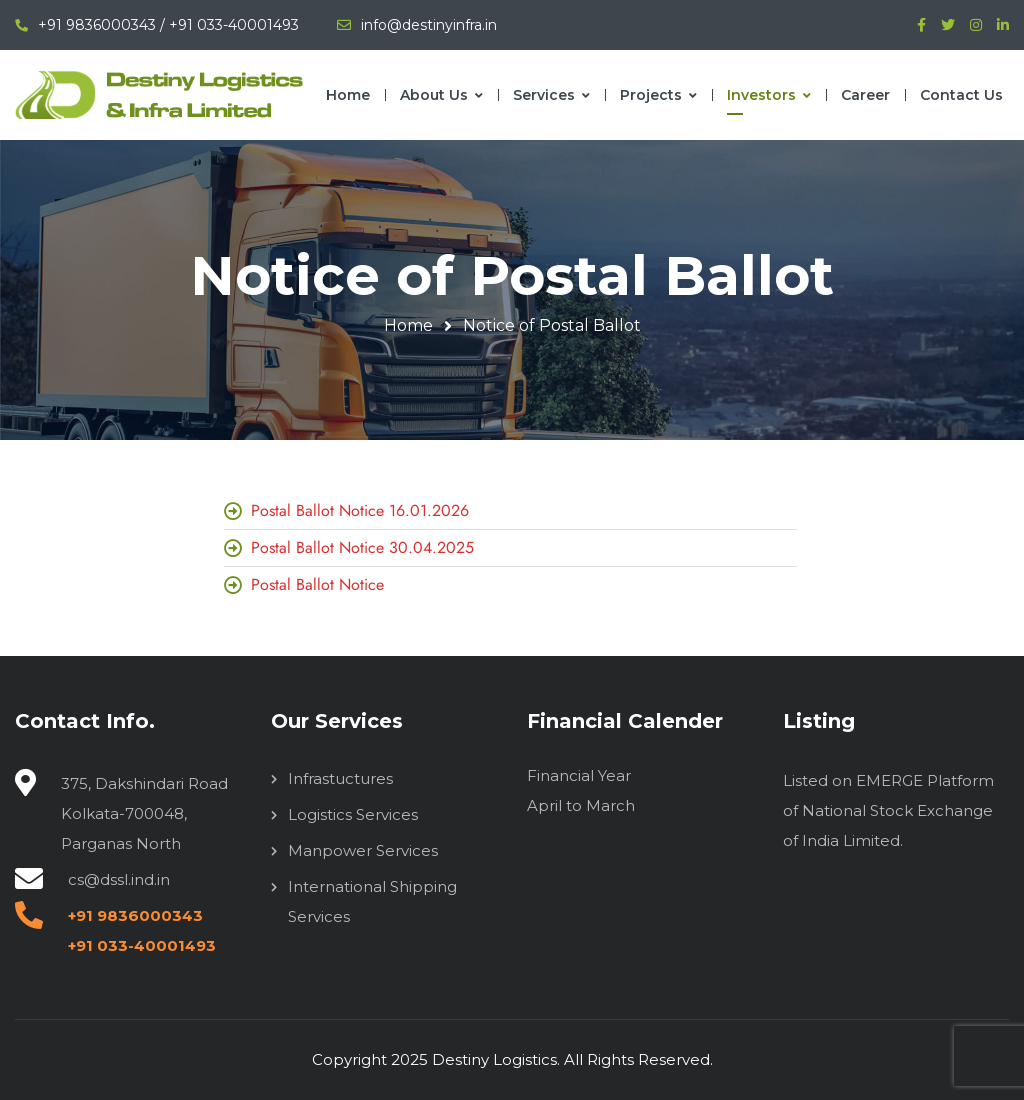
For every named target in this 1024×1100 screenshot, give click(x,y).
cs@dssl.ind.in (119, 879)
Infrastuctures (340, 778)
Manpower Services (363, 850)
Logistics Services (353, 814)
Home (408, 325)
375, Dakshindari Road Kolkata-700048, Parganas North (144, 813)
